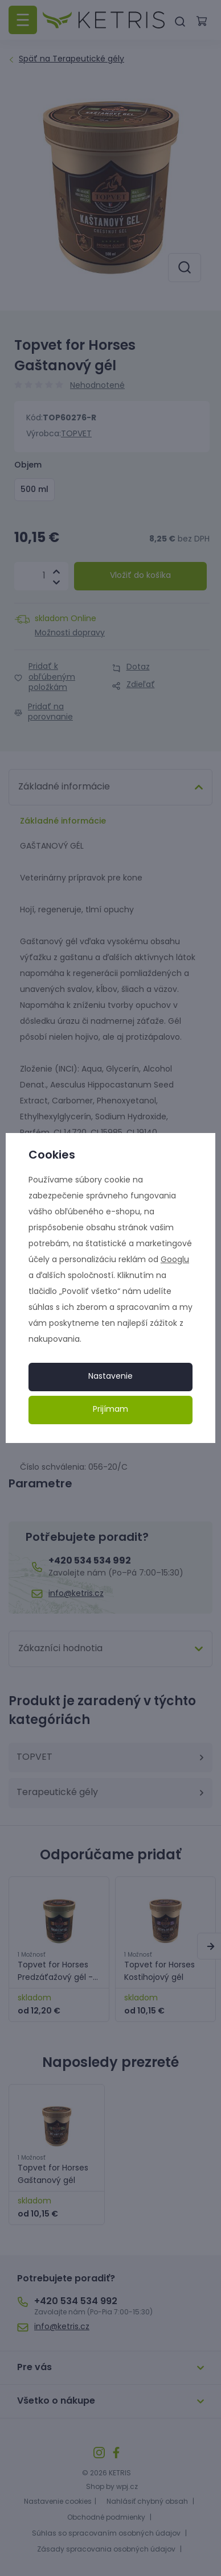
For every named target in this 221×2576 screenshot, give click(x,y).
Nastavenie (110, 1376)
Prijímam (110, 1409)
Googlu (175, 1260)
